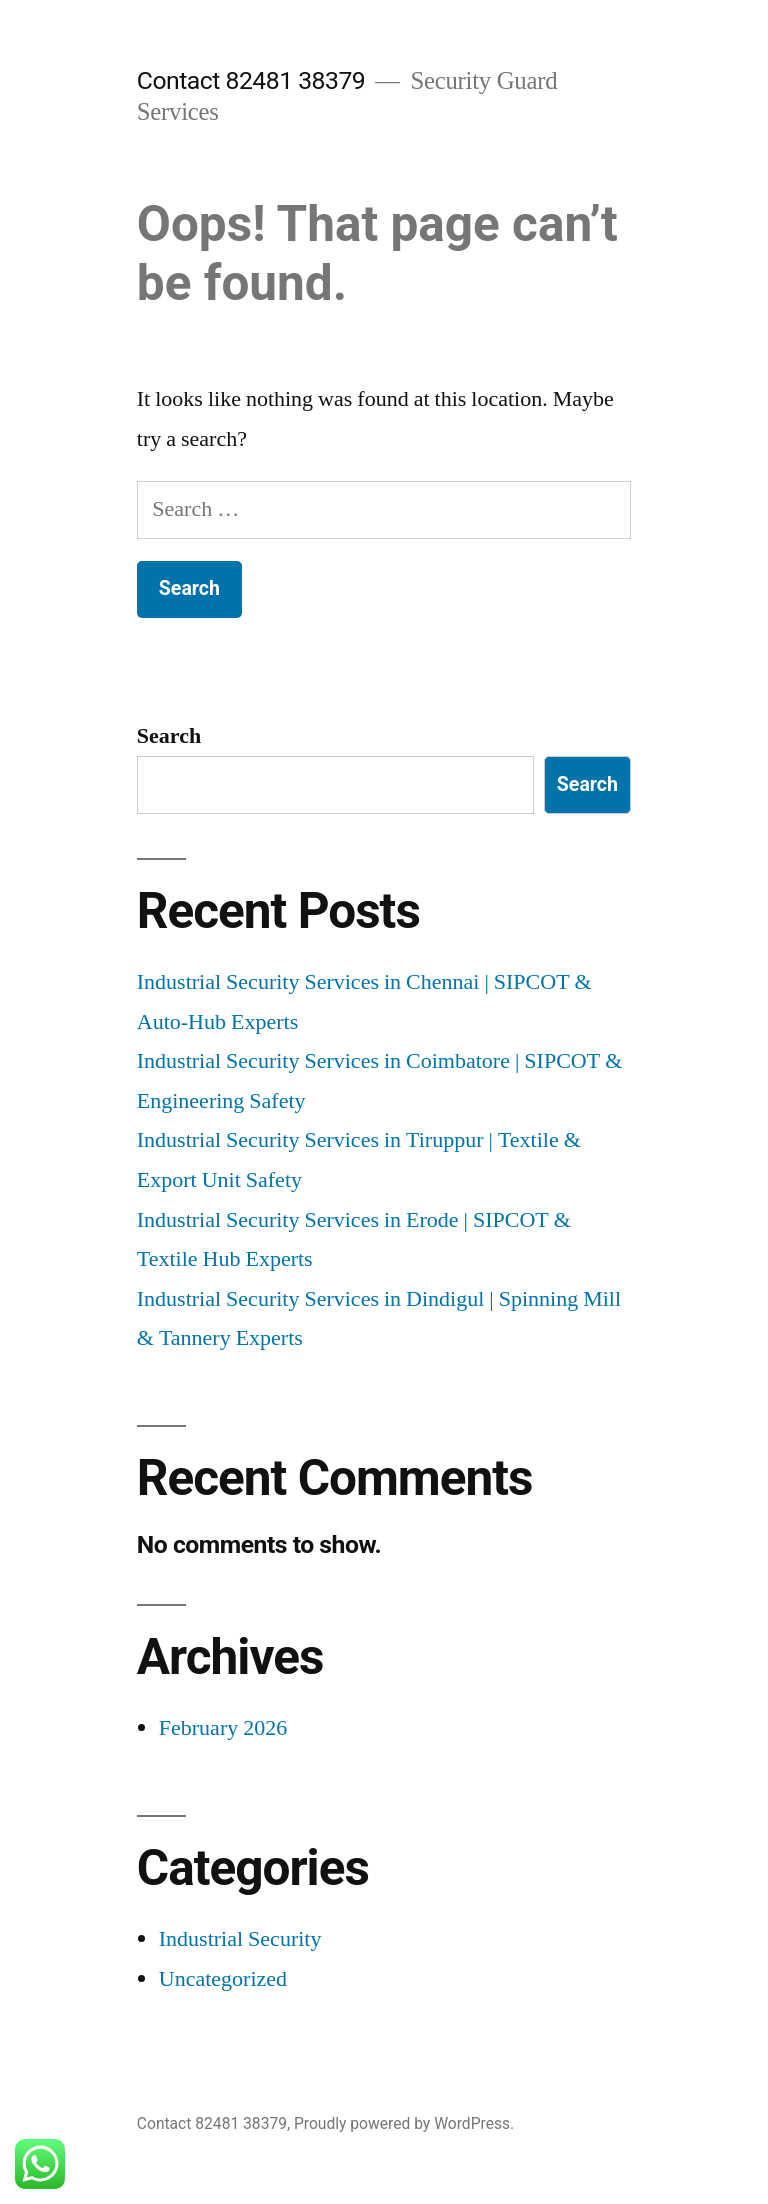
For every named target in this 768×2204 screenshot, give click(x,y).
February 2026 (223, 1728)
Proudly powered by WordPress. (404, 2123)
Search (169, 736)
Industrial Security (240, 1939)
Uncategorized (223, 1979)
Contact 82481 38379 (251, 80)
